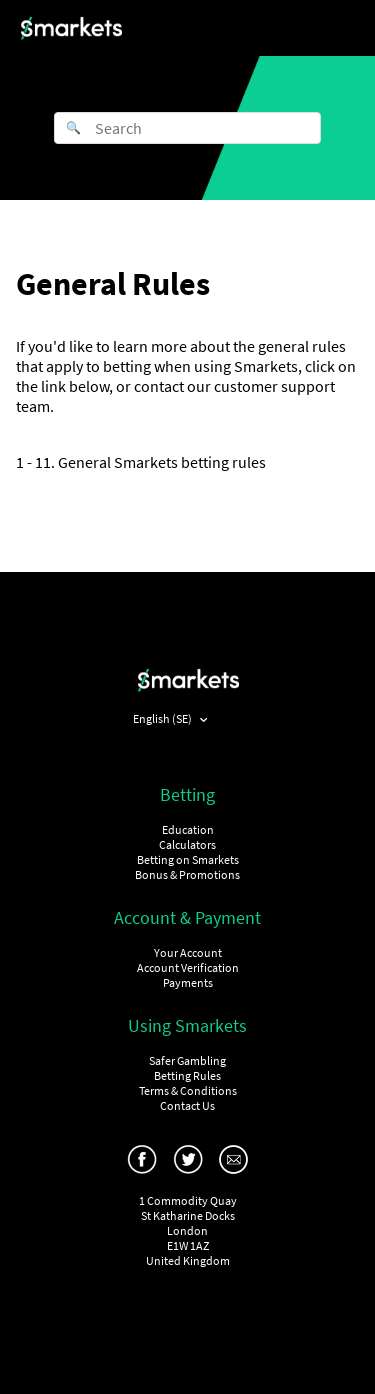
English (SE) (163, 718)
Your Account (188, 952)
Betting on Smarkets (188, 859)
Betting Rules (187, 1075)
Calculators (187, 844)
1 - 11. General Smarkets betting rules (141, 462)
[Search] (187, 128)
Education (188, 829)
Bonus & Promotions (187, 874)
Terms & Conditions (188, 1090)
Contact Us (187, 1105)
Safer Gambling (187, 1060)
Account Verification (188, 967)
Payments (188, 982)
